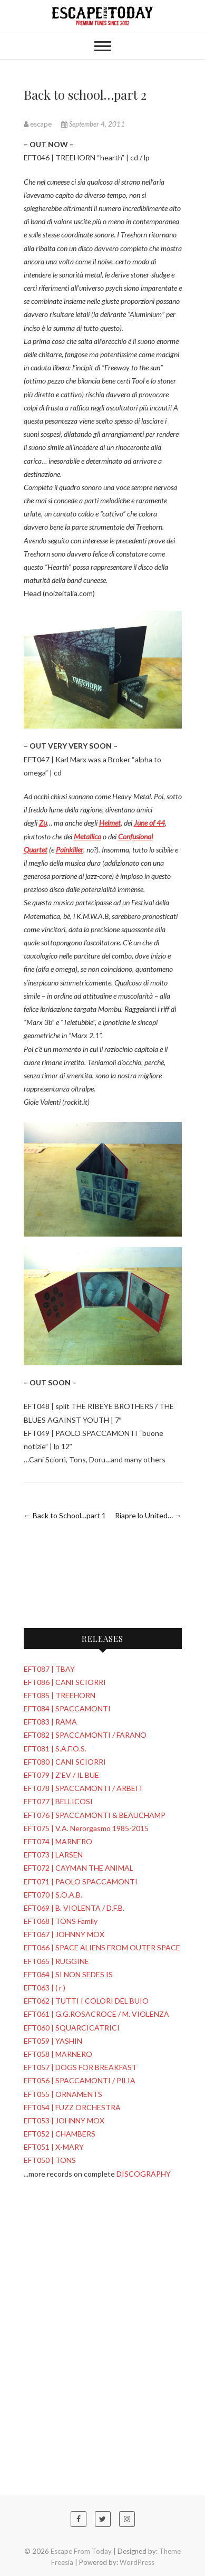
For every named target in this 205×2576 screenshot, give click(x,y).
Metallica (87, 836)
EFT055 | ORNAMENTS (63, 2094)
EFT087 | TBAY (49, 1668)
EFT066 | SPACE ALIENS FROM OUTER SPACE (102, 1947)
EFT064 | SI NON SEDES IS (68, 1974)
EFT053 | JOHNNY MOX (64, 2120)
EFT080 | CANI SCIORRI (65, 1761)
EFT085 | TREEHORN (59, 1695)
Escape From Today (81, 2551)
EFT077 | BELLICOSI (58, 1801)
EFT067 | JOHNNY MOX (64, 1934)
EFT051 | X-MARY (54, 2146)
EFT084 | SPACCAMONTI (67, 1708)
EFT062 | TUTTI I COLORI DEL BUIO (86, 2000)
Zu (43, 822)
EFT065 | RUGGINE (56, 1961)
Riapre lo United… (148, 1515)
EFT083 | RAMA (50, 1721)
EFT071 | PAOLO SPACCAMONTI (81, 1881)
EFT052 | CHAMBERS (59, 2133)
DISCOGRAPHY (143, 2173)
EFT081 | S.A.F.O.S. (55, 1748)
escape (38, 124)
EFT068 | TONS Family (60, 1921)
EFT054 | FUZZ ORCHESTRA (72, 2107)
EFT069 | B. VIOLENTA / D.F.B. (74, 1907)
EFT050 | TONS (50, 2160)
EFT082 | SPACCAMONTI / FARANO (85, 1734)
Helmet (110, 822)
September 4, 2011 (93, 124)
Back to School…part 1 (65, 1515)
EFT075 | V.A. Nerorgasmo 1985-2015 (86, 1828)
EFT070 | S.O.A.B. (53, 1894)
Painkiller (69, 849)
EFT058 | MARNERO (58, 2054)
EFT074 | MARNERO (58, 1841)
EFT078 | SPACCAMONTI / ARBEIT (83, 1788)
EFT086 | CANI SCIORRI (65, 1682)
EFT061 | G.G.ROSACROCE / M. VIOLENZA (96, 2013)
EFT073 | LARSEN (53, 1854)
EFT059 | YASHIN (53, 2040)
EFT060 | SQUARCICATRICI (72, 2027)
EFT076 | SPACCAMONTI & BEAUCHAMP (94, 1815)
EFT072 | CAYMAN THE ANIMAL (78, 1867)
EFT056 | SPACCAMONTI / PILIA (79, 2080)
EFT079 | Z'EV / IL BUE (61, 1774)
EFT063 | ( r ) (44, 1987)
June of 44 (149, 822)
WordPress (137, 2562)
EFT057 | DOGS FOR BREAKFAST (80, 2067)
